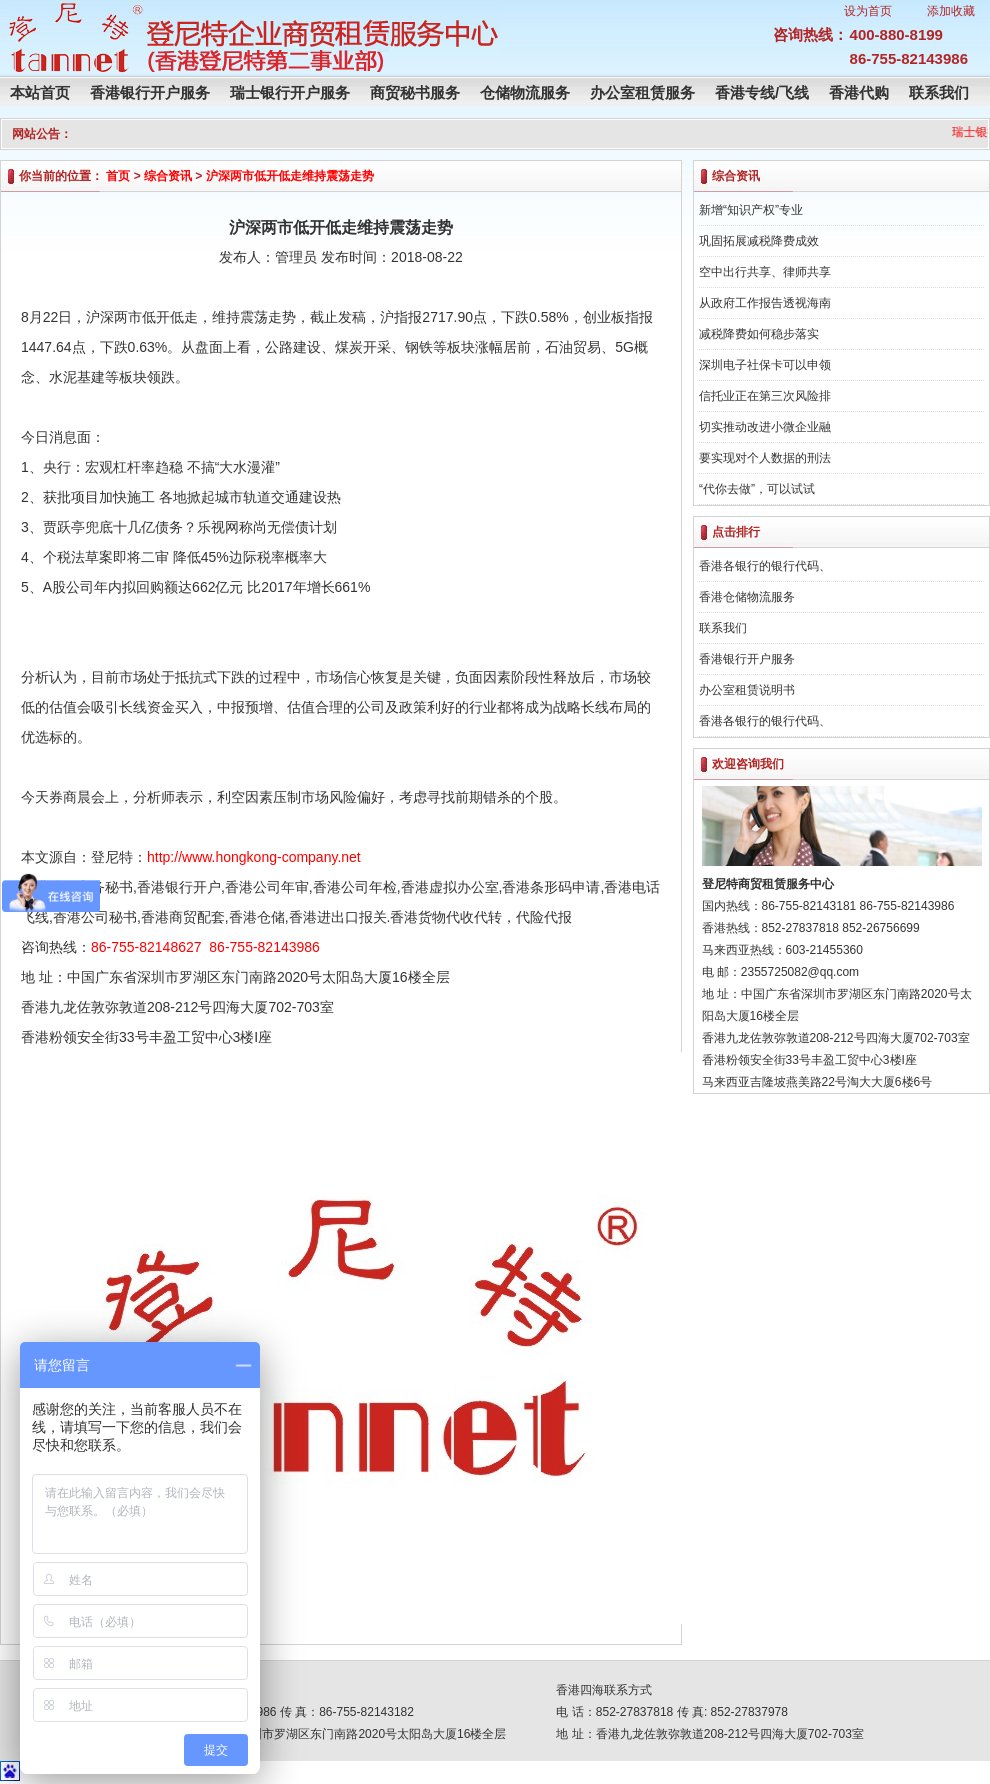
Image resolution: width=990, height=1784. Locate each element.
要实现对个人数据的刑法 (765, 458)
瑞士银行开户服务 (290, 92)
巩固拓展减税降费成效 (759, 241)
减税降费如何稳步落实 (759, 334)
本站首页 (40, 92)
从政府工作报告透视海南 (765, 303)
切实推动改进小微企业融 (765, 427)
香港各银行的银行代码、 (765, 566)
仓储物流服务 (525, 92)
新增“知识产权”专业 (751, 210)
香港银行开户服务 (150, 92)
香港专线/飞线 (762, 92)
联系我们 (939, 92)
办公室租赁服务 (642, 92)
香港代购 (859, 92)
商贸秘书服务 (415, 92)
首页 (118, 176)
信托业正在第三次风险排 (765, 396)
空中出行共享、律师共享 (765, 272)
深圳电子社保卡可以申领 (765, 365)
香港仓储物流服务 (747, 597)
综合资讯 (168, 176)
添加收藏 (951, 11)
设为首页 (868, 11)
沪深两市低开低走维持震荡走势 (290, 176)
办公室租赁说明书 (747, 690)
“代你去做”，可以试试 (757, 489)
